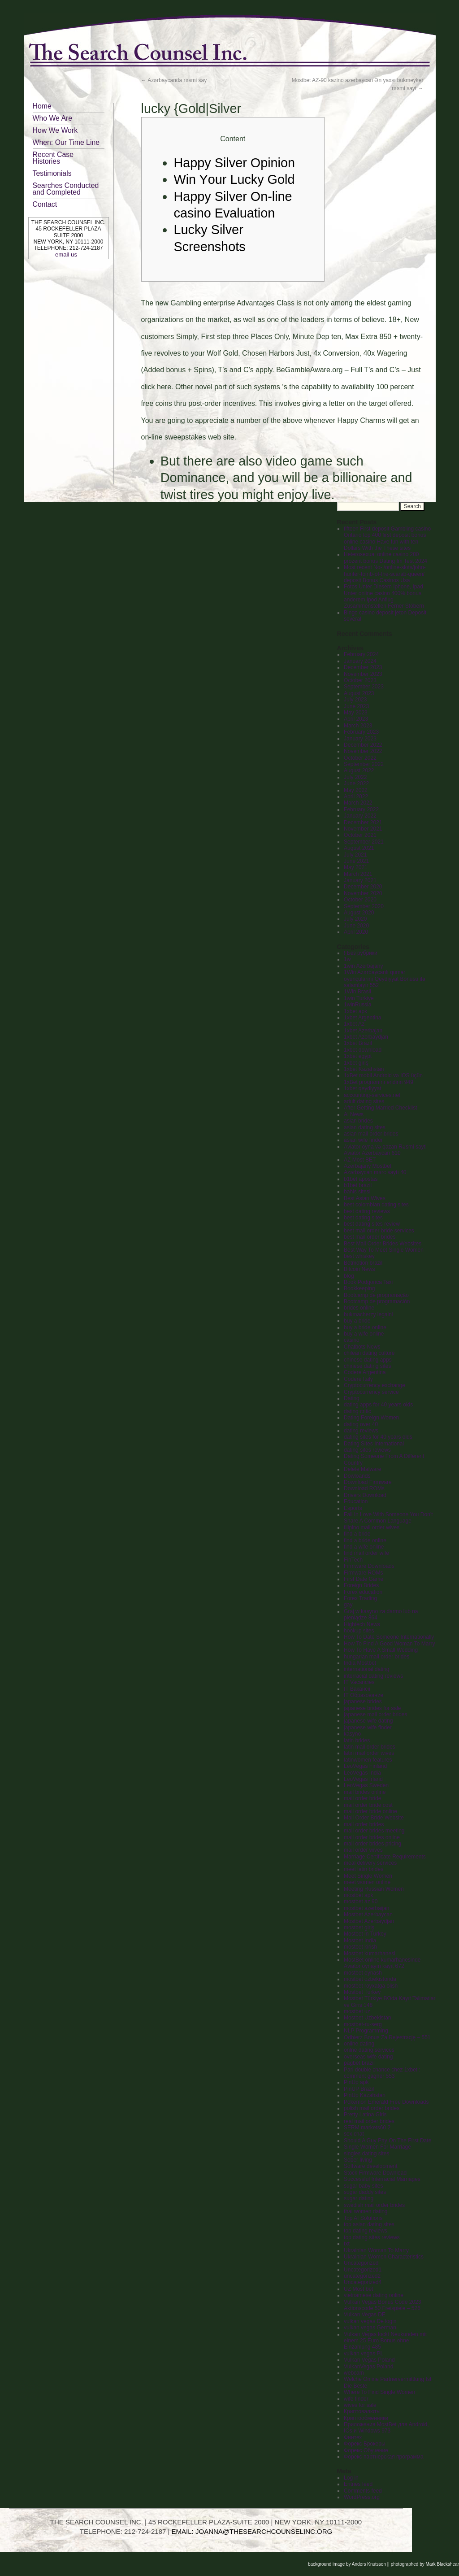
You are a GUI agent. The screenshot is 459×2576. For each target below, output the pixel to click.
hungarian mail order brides (376, 1657)
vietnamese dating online (373, 2295)
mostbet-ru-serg (363, 2024)
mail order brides (364, 1824)
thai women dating (365, 2211)
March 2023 (358, 725)
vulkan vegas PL (363, 2353)
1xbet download (362, 1050)
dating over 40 (361, 1424)
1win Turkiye (359, 998)
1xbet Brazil (358, 1043)
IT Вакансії (357, 1689)
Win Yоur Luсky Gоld (233, 179)
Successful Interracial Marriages (382, 2179)
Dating (351, 1398)
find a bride (357, 1534)
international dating (366, 1669)
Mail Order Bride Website (374, 1818)
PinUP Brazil (359, 2089)
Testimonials (52, 173)
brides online (359, 1308)
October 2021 (360, 835)
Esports (353, 1508)
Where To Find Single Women (379, 2392)
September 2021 (364, 842)
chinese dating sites (367, 1366)
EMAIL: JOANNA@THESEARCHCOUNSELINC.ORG (252, 2531)
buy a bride (357, 1321)
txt (347, 2244)
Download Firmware (368, 1482)
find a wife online (364, 1547)
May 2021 (356, 867)
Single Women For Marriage (377, 2147)
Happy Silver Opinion (234, 163)
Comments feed (363, 2491)
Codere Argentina (364, 1372)
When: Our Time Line (66, 142)
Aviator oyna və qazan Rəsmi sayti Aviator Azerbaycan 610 (385, 1150)
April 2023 (356, 719)
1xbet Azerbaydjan (366, 1037)
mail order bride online (370, 1811)
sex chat (354, 2134)
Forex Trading (360, 1598)
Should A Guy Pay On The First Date (387, 2140)
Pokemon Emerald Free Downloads (386, 2102)
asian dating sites (364, 1127)
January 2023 (360, 738)
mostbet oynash (363, 1973)
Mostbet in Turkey (365, 1934)
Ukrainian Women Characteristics (384, 2257)
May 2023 (356, 712)
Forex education (363, 1592)
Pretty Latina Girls (365, 2114)
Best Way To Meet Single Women (384, 1250)
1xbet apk (355, 1011)
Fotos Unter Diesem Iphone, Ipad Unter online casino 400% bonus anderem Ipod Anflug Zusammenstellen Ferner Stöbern (384, 596)
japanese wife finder (368, 1727)
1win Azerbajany (363, 966)
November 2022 (363, 751)
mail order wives (363, 1850)
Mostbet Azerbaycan (368, 1914)
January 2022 (360, 816)
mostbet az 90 (360, 1901)
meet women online (367, 1882)
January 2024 (360, 661)
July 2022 (355, 777)
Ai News (354, 1114)
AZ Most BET (360, 1160)
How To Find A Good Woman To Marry (389, 1643)
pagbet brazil (359, 2063)
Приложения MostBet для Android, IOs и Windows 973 (386, 2427)
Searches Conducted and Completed (66, 189)
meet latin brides (363, 1869)
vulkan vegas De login (370, 2321)
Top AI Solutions (363, 2218)
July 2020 (355, 919)
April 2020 (356, 932)
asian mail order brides (371, 1134)
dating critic (357, 1411)
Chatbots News (362, 1347)
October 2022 (360, 758)
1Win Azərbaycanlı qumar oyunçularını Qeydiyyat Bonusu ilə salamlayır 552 (384, 978)
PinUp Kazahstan (364, 2095)
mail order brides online (372, 1837)
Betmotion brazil (363, 1263)
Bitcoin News (359, 1269)
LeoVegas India (362, 1773)
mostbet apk (358, 1895)
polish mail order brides (371, 2108)
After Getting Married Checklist (380, 1108)
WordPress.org (362, 2497)
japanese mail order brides (375, 1714)
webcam (354, 2373)
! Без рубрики (360, 953)
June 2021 (356, 861)
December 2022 (363, 745)
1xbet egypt (358, 1056)
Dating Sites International (374, 1443)
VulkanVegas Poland (368, 2366)
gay (348, 1604)
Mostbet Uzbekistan (367, 2018)
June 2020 (356, 925)
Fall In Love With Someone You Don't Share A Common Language (388, 1517)
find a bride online (365, 1540)
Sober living (358, 2160)
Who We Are (53, 118)
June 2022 (356, 783)
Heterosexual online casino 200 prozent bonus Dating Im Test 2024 (385, 557)
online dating (359, 2044)
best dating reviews (367, 1211)
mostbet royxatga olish (371, 1986)
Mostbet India (360, 1940)
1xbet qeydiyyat (362, 1088)
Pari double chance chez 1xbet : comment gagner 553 (382, 2073)
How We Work (55, 130)
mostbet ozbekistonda (370, 1979)
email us (66, 254)
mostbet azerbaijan (366, 1908)
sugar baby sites (363, 2186)
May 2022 (356, 790)
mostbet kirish (360, 1947)
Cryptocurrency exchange (374, 1385)
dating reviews (361, 1430)
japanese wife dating (368, 1721)
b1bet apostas (360, 1179)
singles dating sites (366, 2153)
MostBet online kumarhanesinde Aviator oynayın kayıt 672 (382, 1963)
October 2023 (360, 680)
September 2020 (364, 906)
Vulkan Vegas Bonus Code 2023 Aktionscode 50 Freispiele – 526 (382, 2305)
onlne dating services (369, 2050)
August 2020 (359, 912)
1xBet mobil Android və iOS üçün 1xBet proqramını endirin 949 (383, 1078)
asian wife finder (363, 1140)
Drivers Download (365, 1495)
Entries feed (358, 2484)
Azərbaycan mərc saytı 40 (375, 1172)
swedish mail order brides (374, 2205)
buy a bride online (365, 1327)
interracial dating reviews (373, 1676)
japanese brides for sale (372, 1708)
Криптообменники (366, 2418)
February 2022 (361, 809)
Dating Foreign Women (371, 1417)
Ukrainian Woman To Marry (376, 2250)
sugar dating (358, 2198)
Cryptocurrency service (371, 1392)
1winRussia (357, 1004)
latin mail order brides (369, 1747)
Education (356, 1501)
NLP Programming (366, 2031)
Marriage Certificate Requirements (385, 1857)
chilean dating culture (369, 1353)
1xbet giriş (356, 1063)
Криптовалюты (362, 2411)
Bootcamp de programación (377, 1301)
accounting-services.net (372, 1095)
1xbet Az (354, 1024)
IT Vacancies (359, 1682)
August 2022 (359, 770)
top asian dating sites (369, 2224)
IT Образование (363, 1695)
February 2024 (361, 654)
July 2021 (355, 855)
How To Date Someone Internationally (389, 1637)
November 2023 (363, 674)
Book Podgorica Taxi (368, 1282)
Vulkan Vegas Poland (369, 2360)
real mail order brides (369, 2121)
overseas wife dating (368, 2057)
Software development (370, 2166)
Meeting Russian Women (374, 1889)
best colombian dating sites (376, 1204)
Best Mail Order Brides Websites (382, 1243)
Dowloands (357, 1476)
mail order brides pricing (372, 1844)
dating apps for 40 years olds (378, 1404)
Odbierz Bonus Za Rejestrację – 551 (387, 2037)
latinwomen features (368, 1760)
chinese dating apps (368, 1360)
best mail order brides (369, 1237)
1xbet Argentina (362, 1017)
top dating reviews (365, 2231)
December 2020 (363, 886)
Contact (45, 204)
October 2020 (360, 899)
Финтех (353, 2437)
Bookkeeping (359, 1288)
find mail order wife (366, 1553)
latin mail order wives (369, 1753)
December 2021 (363, 822)
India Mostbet (360, 1663)
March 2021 (358, 874)
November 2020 (363, 893)
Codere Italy (358, 1379)
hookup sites (359, 1630)
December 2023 (363, 667)
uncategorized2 (362, 2276)
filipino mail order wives (371, 1527)
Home (42, 106)
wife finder (356, 2399)
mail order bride (362, 1798)
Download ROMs (364, 1488)
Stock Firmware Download (375, 2173)
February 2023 (361, 732)
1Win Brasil (357, 991)
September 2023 (364, 686)
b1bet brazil (358, 1185)
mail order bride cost (368, 1805)
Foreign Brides (361, 1585)
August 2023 (359, 693)
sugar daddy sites (365, 2192)
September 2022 (364, 764)
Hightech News (362, 1624)
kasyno (352, 1734)
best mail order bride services (379, 1230)
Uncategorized (361, 2263)
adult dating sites (364, 1101)
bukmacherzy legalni (368, 1314)
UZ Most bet (358, 2289)
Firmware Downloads (369, 1566)
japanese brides (363, 1701)
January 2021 (360, 880)
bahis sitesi (357, 1191)
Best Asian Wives (364, 1198)
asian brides (358, 1121)
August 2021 (359, 848)
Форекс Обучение (366, 2450)
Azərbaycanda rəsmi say (174, 80)
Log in (351, 2478)
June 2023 (356, 706)
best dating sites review (372, 1224)
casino (351, 1340)
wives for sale (360, 2405)
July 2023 (355, 699)
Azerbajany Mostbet (367, 1166)
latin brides (357, 1740)
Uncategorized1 (362, 2270)
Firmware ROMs (363, 1573)
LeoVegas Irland (363, 1779)
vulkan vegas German (370, 2327)
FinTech (353, 1560)
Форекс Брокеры (364, 2444)
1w (347, 959)
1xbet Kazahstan (364, 1069)
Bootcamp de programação (376, 1295)
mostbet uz (357, 2011)
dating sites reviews (367, 1450)
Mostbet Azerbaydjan (369, 1921)
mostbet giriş (359, 1927)
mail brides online (364, 1792)
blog (349, 1276)
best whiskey (359, 1256)
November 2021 (363, 829)
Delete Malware (362, 1469)
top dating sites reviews (372, 2237)
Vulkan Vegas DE (364, 2314)
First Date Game (363, 1579)
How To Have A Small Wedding (381, 1650)
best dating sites (363, 1217)
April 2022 (356, 796)
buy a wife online (364, 1334)
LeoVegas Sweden (366, 1785)
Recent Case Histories (53, 158)
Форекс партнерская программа (384, 2457)
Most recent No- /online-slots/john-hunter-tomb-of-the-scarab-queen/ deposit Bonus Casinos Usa (385, 573)
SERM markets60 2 (367, 2127)
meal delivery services (370, 1863)
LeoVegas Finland (365, 1766)
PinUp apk (356, 2082)
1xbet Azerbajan (363, 1030)
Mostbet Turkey (362, 1992)
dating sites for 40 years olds (378, 1437)
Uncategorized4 (362, 2282)
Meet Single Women (368, 1876)
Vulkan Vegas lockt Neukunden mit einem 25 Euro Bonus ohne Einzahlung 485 (385, 2340)
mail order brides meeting (374, 1831)
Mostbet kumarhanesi (369, 1953)
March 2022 (358, 803)
